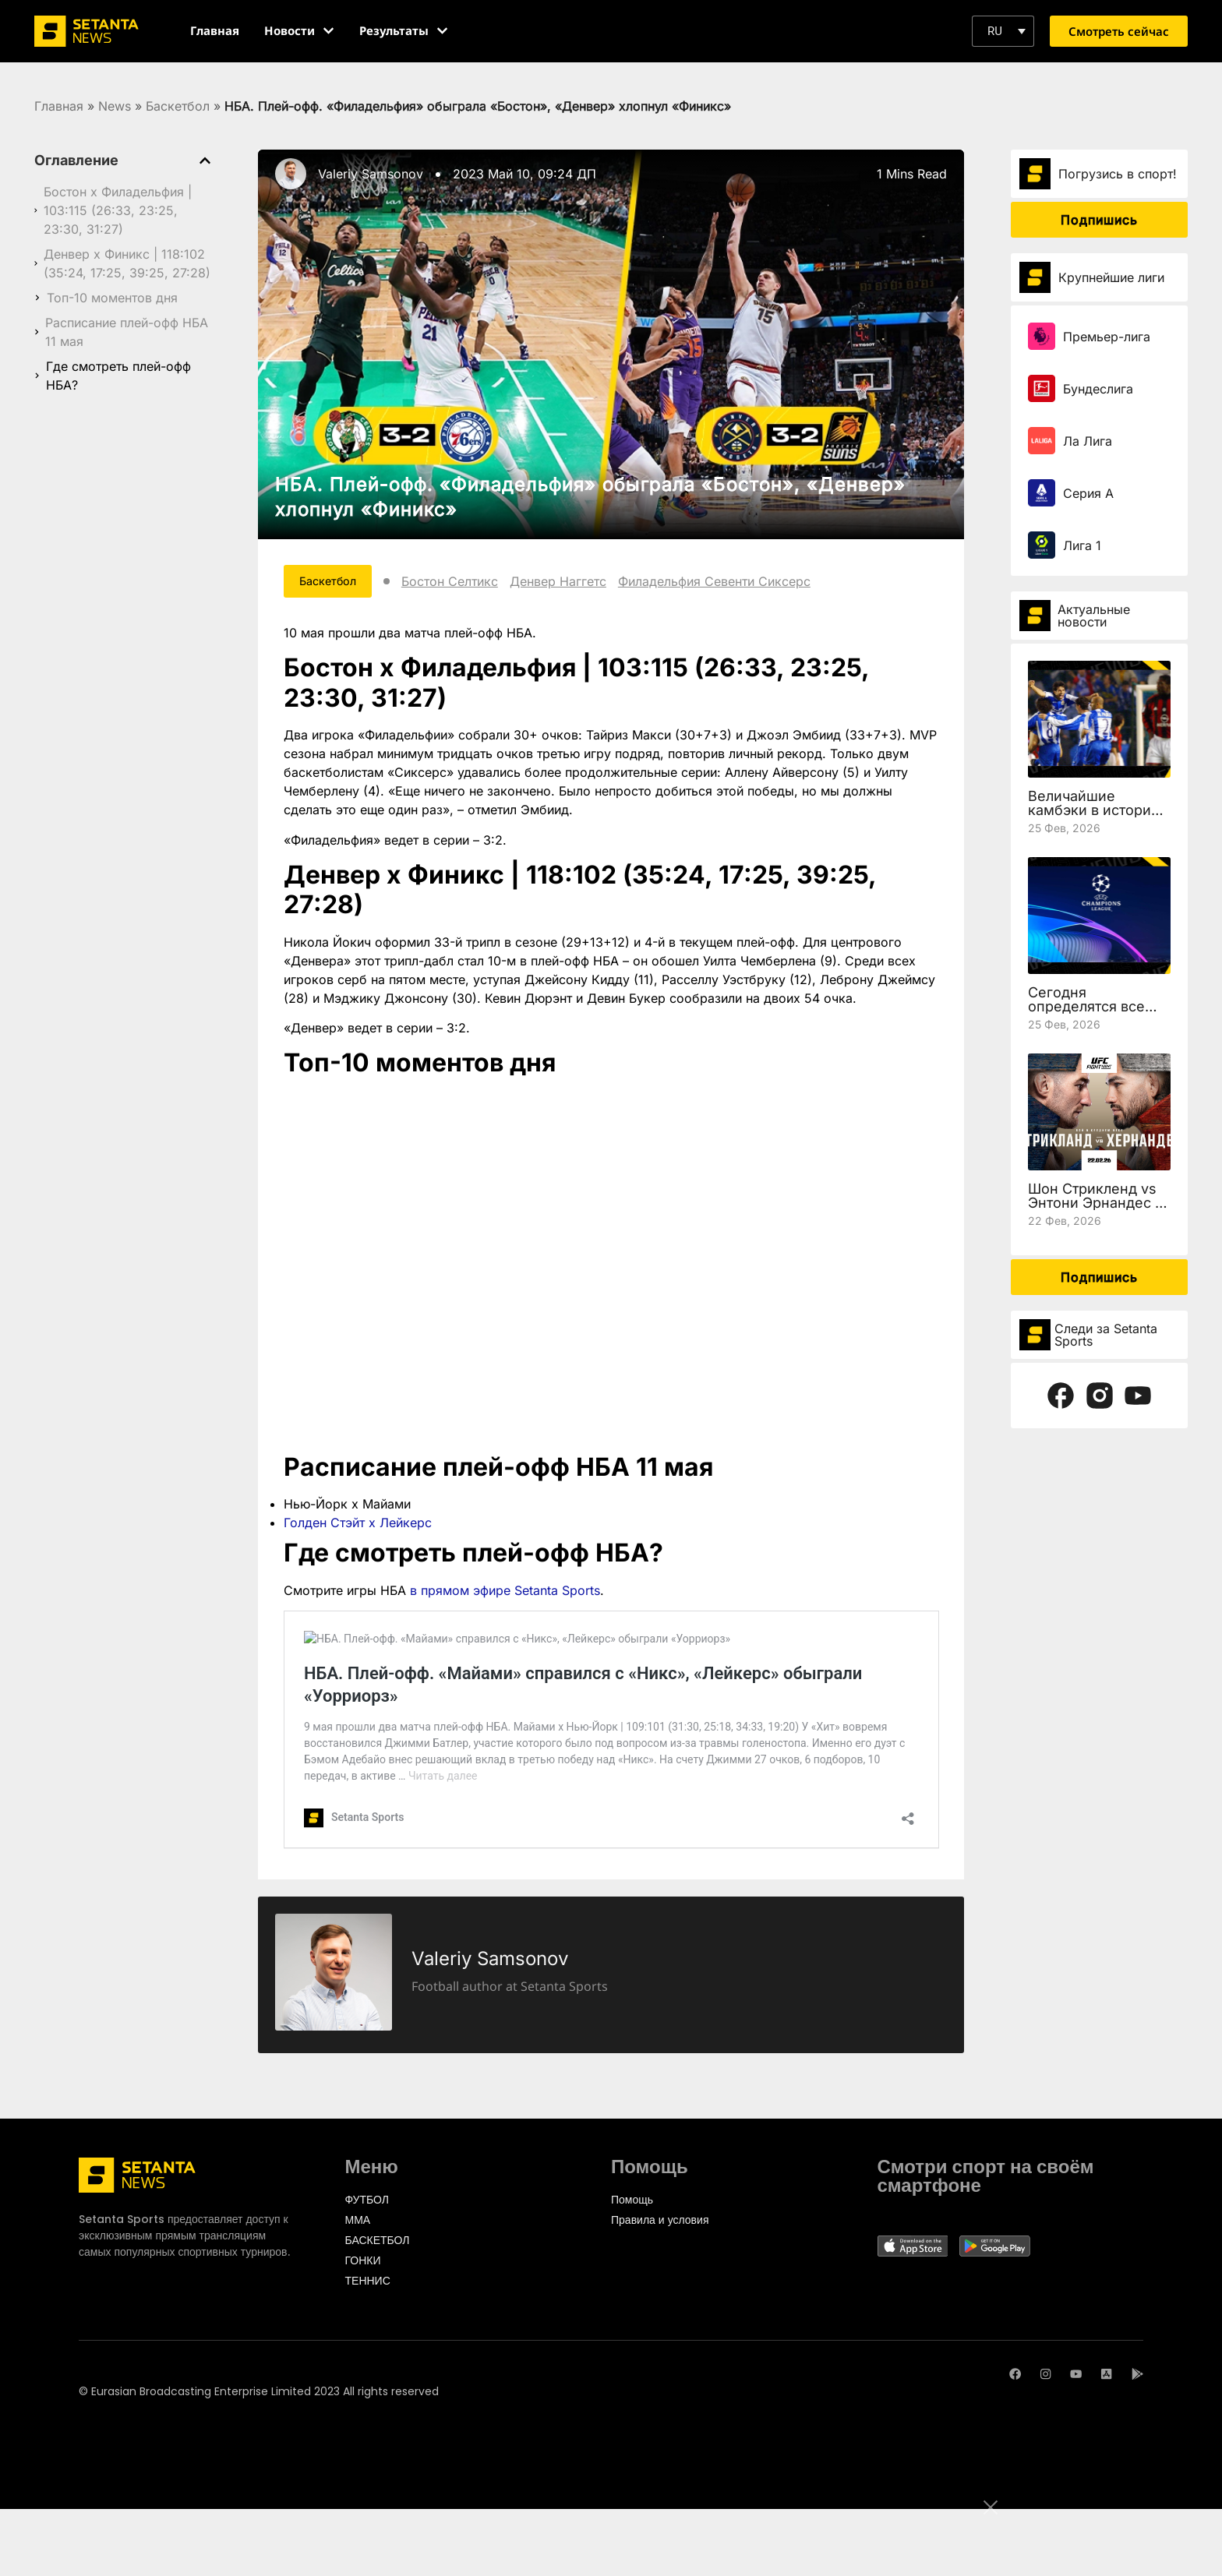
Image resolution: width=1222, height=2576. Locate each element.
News (114, 106)
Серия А (1088, 493)
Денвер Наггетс (576, 583)
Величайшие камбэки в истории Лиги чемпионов (1094, 810)
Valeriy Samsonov (370, 174)
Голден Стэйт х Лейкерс (358, 1525)
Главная (58, 106)
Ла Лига (1087, 441)
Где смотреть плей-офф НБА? (118, 375)
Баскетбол (178, 106)
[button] (1003, 31)
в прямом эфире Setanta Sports (505, 1593)
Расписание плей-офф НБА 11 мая (126, 332)
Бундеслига (1098, 389)
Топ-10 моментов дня (112, 297)
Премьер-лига (1106, 336)
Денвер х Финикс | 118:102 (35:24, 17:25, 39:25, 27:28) (127, 263)
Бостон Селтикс (467, 583)
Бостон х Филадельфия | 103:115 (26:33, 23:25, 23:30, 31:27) (118, 210)
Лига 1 (1082, 545)
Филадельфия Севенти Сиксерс (732, 583)
